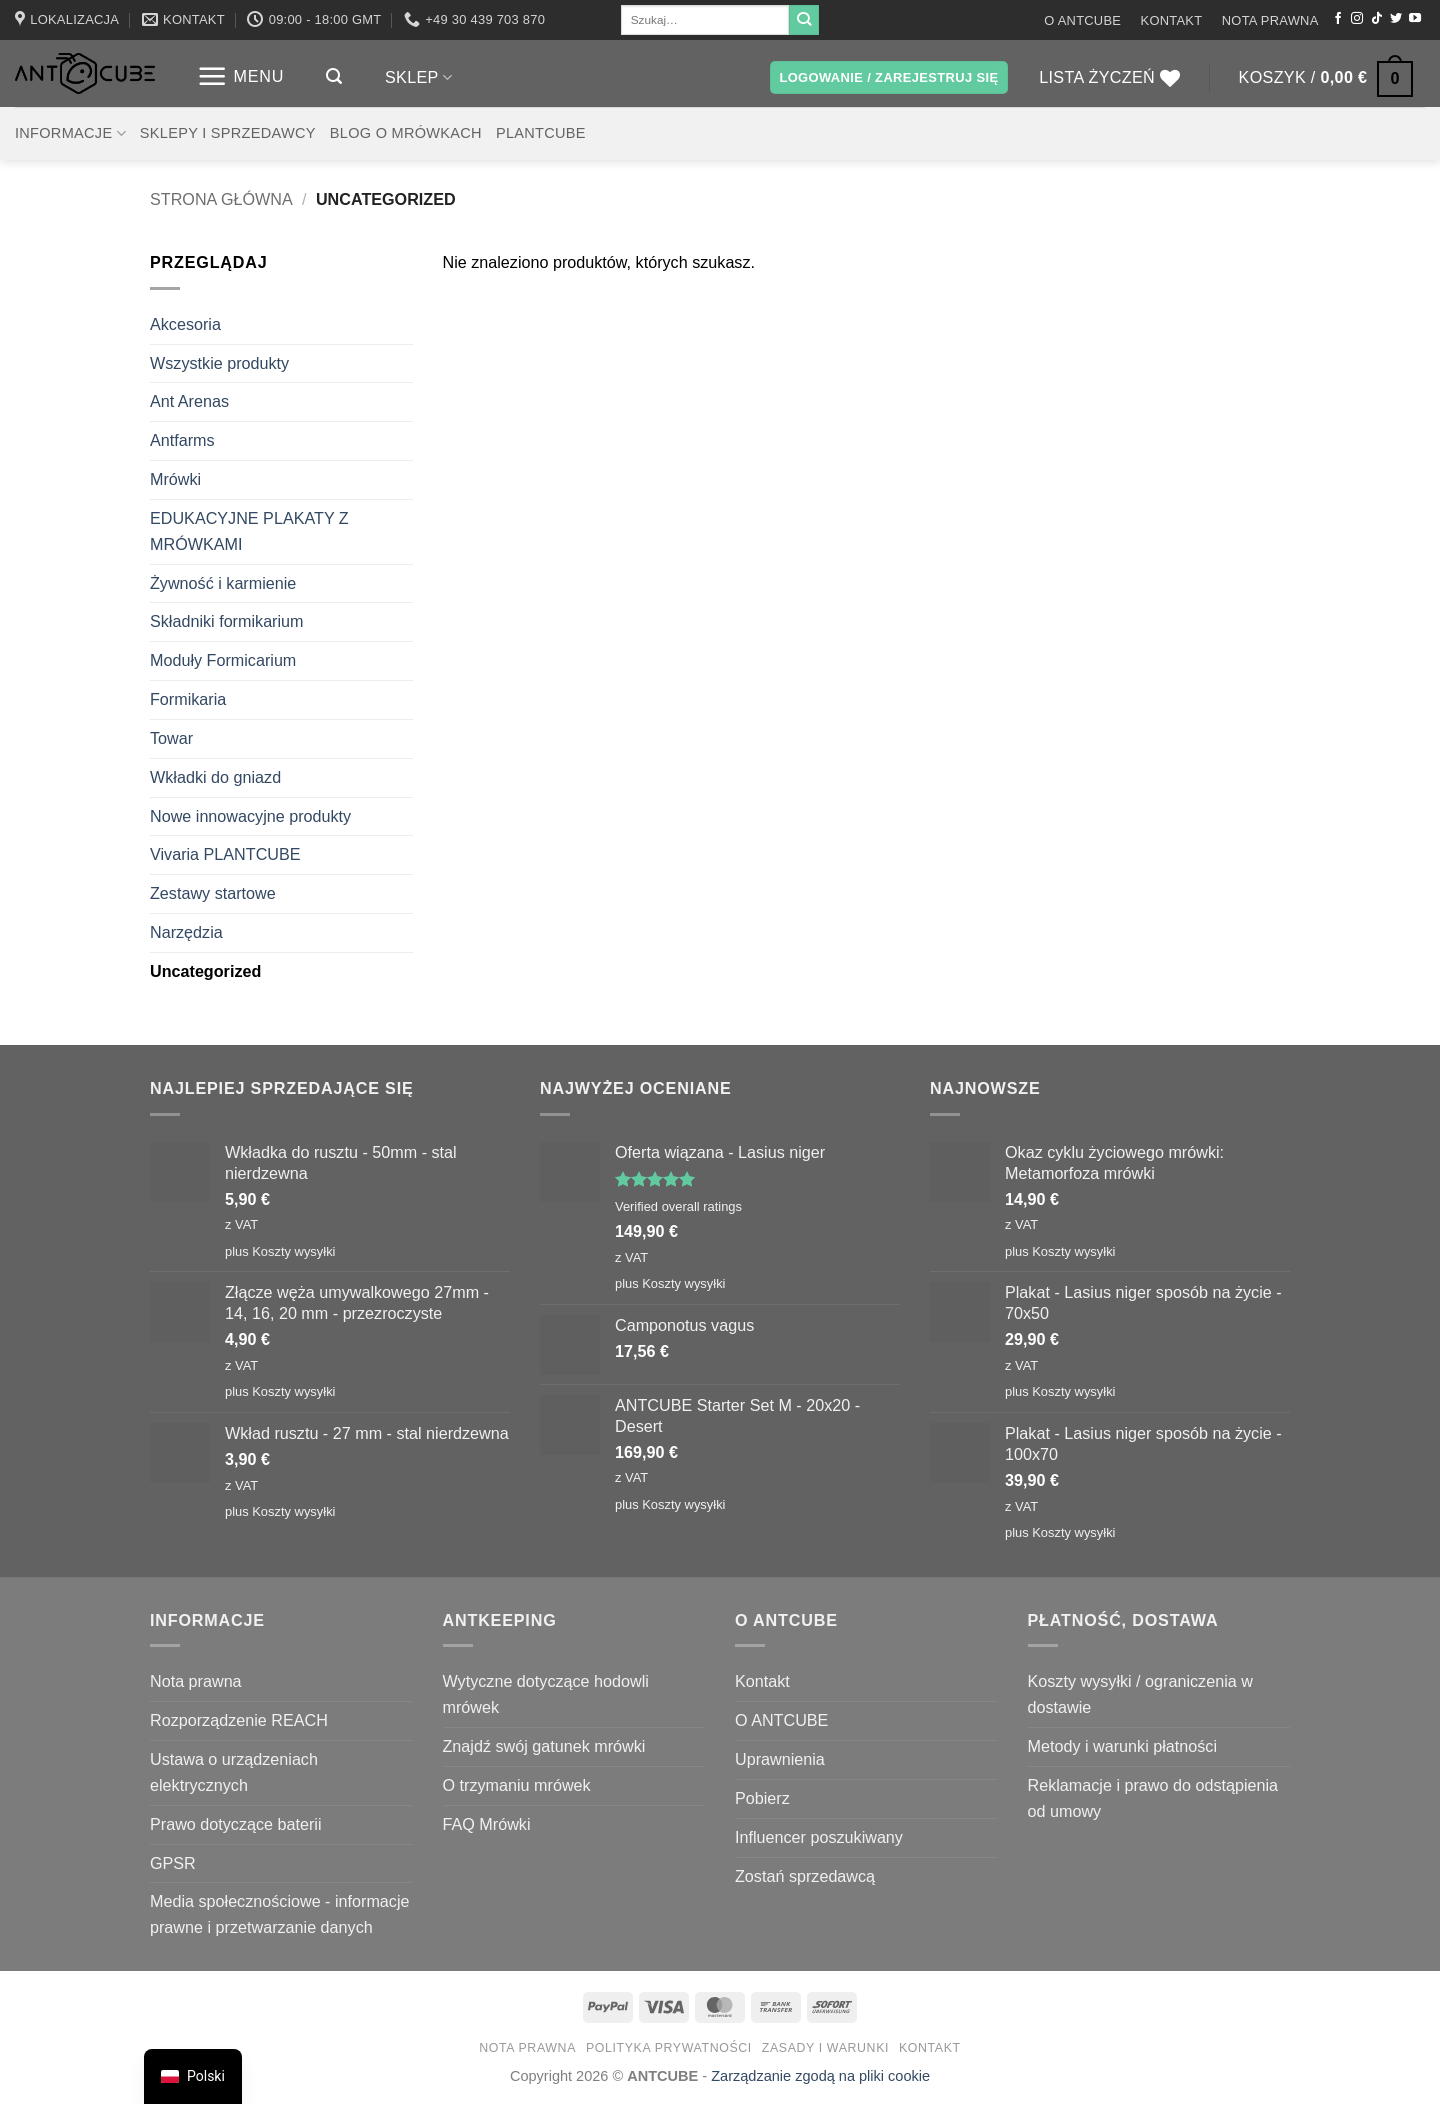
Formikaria (188, 699)
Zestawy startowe (213, 893)
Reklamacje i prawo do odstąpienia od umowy (1153, 1798)
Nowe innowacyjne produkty (250, 816)
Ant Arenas (189, 401)
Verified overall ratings (678, 1206)
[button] (240, 76)
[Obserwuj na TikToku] (1377, 19)
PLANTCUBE (541, 133)
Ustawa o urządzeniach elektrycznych (234, 1772)
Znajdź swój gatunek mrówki (544, 1746)
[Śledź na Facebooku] (1338, 19)
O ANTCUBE (1082, 20)
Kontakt (1172, 20)
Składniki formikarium (227, 621)
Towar (171, 738)
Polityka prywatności (669, 2048)
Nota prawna (1270, 20)
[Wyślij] (804, 20)
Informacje (70, 133)
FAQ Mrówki (487, 1824)
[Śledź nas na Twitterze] (1396, 19)
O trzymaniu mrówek (517, 1785)
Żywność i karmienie (223, 583)
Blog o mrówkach (406, 133)
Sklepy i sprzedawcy (228, 133)
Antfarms (182, 440)
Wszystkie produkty (219, 363)
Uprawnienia (780, 1759)
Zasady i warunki (825, 2048)
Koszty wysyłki (293, 1251)
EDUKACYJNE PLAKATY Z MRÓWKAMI (249, 531)
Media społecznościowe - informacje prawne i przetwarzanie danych (280, 1914)
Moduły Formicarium (223, 660)
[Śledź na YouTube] (1415, 19)
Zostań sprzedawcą (805, 1876)
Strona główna (221, 199)
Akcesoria (185, 324)
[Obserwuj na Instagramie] (1357, 19)
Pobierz (762, 1798)
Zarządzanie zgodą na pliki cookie (820, 2076)
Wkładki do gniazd (215, 777)
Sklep (418, 77)
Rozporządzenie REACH (239, 1720)
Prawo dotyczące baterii (236, 1824)
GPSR (173, 1863)
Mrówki (175, 479)
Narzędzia (186, 932)
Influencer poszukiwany (819, 1837)
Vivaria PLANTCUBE (225, 854)
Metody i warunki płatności (1122, 1746)
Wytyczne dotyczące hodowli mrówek (546, 1694)
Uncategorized (205, 971)
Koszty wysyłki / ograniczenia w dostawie (1140, 1694)
